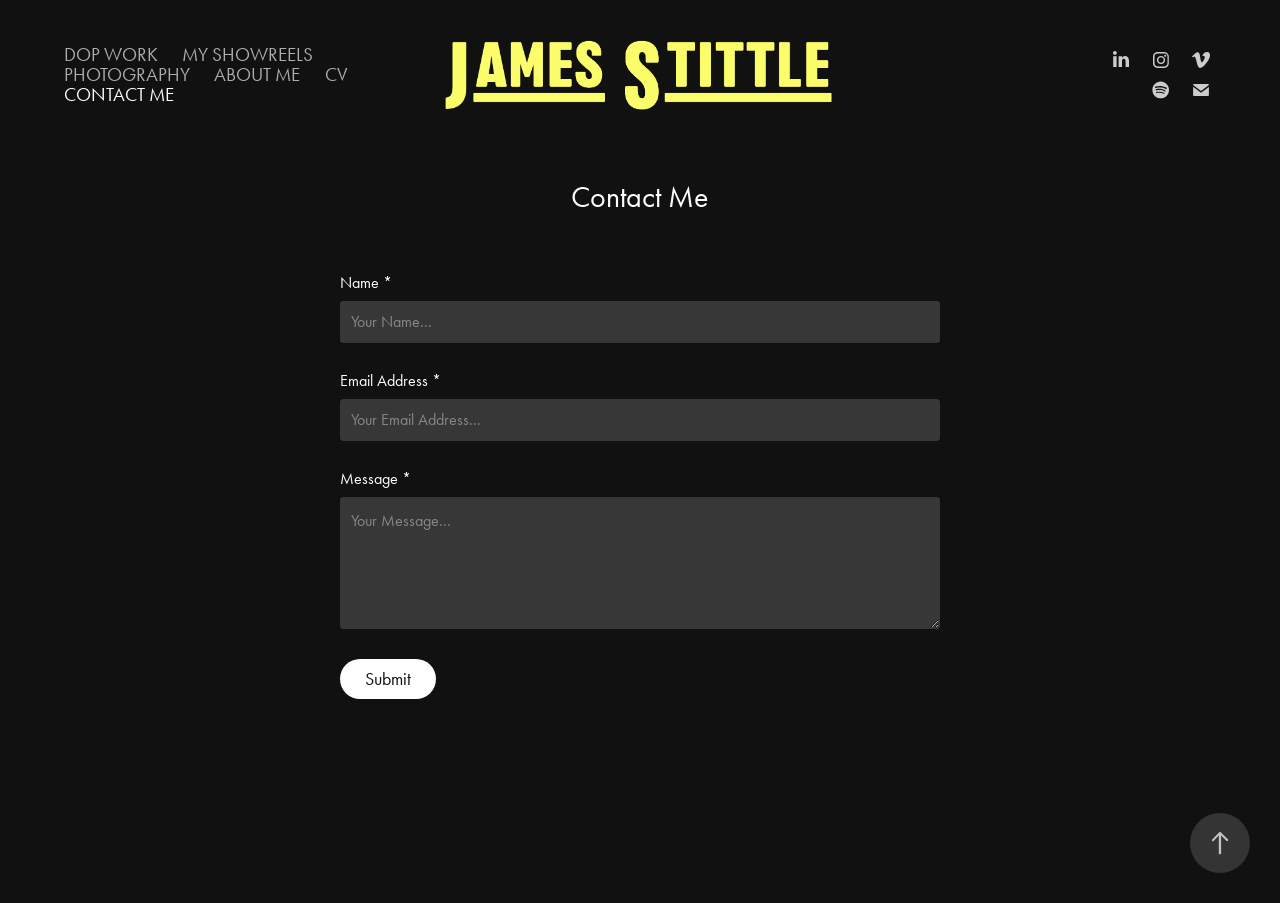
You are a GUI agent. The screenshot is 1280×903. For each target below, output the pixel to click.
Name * (366, 283)
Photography (127, 74)
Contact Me (119, 94)
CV (336, 74)
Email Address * (390, 381)
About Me (257, 74)
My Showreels (247, 54)
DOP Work (111, 54)
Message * (375, 479)
